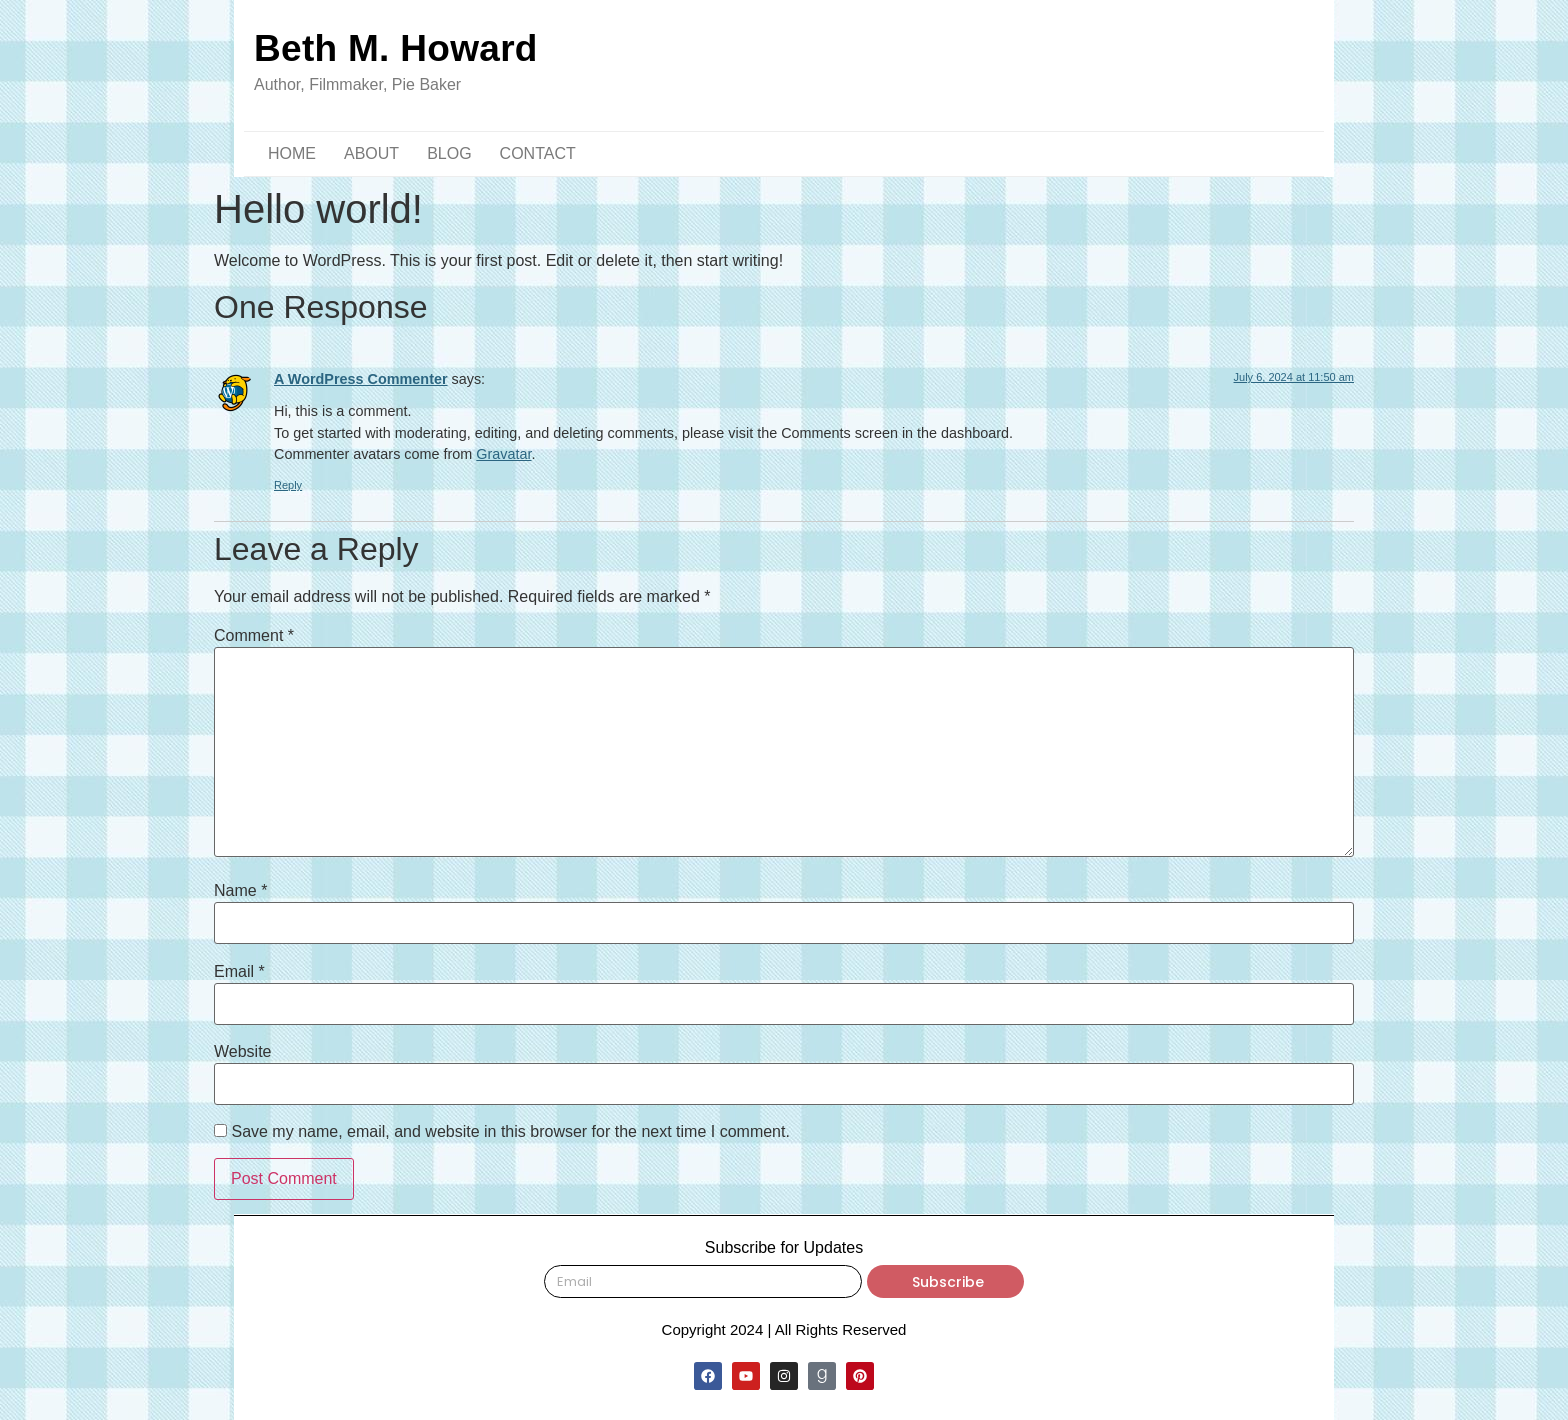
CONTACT (538, 153)
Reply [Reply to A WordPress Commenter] (288, 485)
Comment (254, 636)
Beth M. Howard (396, 48)
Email (239, 972)
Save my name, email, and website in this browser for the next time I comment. (510, 1132)
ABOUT (371, 153)
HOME (292, 153)
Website (243, 1052)
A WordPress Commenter (361, 379)
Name (240, 891)
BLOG (449, 153)
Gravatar (503, 454)
